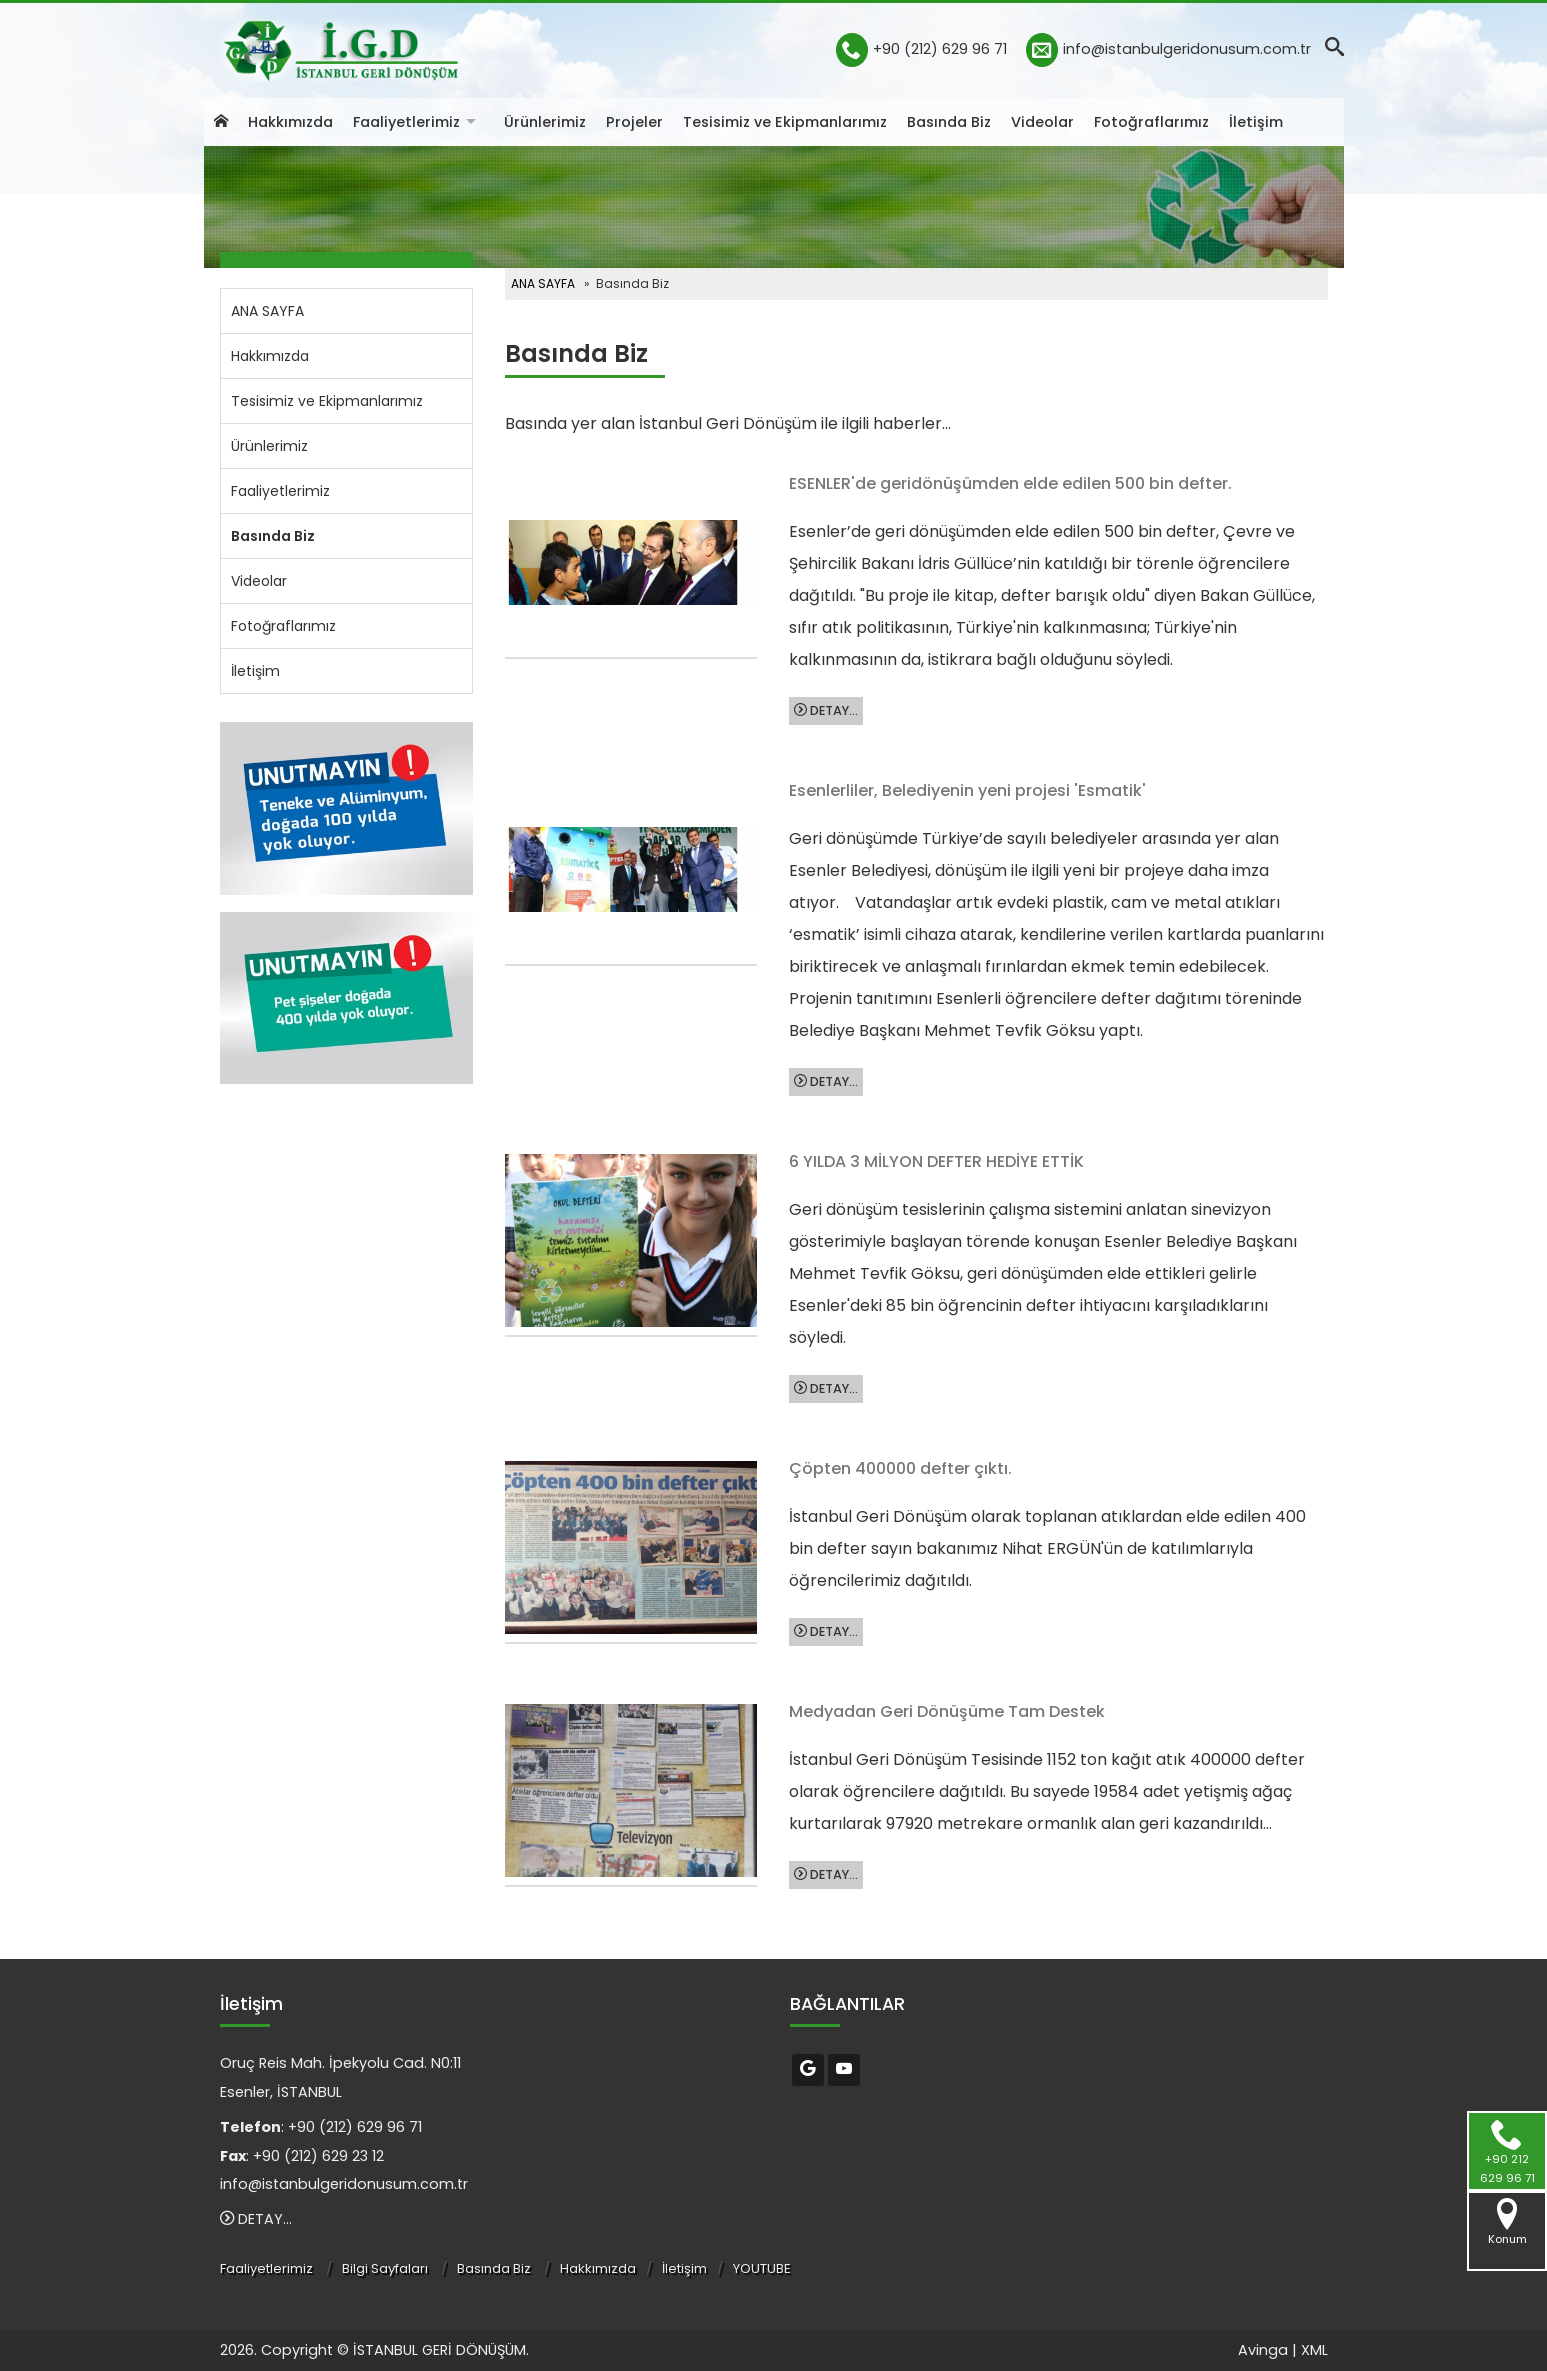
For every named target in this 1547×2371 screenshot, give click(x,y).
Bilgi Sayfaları (385, 2268)
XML (1314, 2350)
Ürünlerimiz (545, 122)
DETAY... (826, 710)
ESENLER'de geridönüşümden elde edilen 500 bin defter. (1010, 483)
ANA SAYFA (267, 311)
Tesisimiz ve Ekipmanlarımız (785, 122)
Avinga (1263, 2350)
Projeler (634, 122)
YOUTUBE (762, 2268)
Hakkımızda (290, 122)
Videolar (1042, 122)
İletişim (1256, 122)
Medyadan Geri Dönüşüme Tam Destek (947, 1711)
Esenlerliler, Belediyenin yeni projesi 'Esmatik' (967, 790)
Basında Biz (949, 122)
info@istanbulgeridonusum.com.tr (1187, 49)
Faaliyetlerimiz (406, 122)
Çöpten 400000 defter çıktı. (900, 1468)
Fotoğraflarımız (1151, 122)
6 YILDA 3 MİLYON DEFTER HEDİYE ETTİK (936, 1161)
